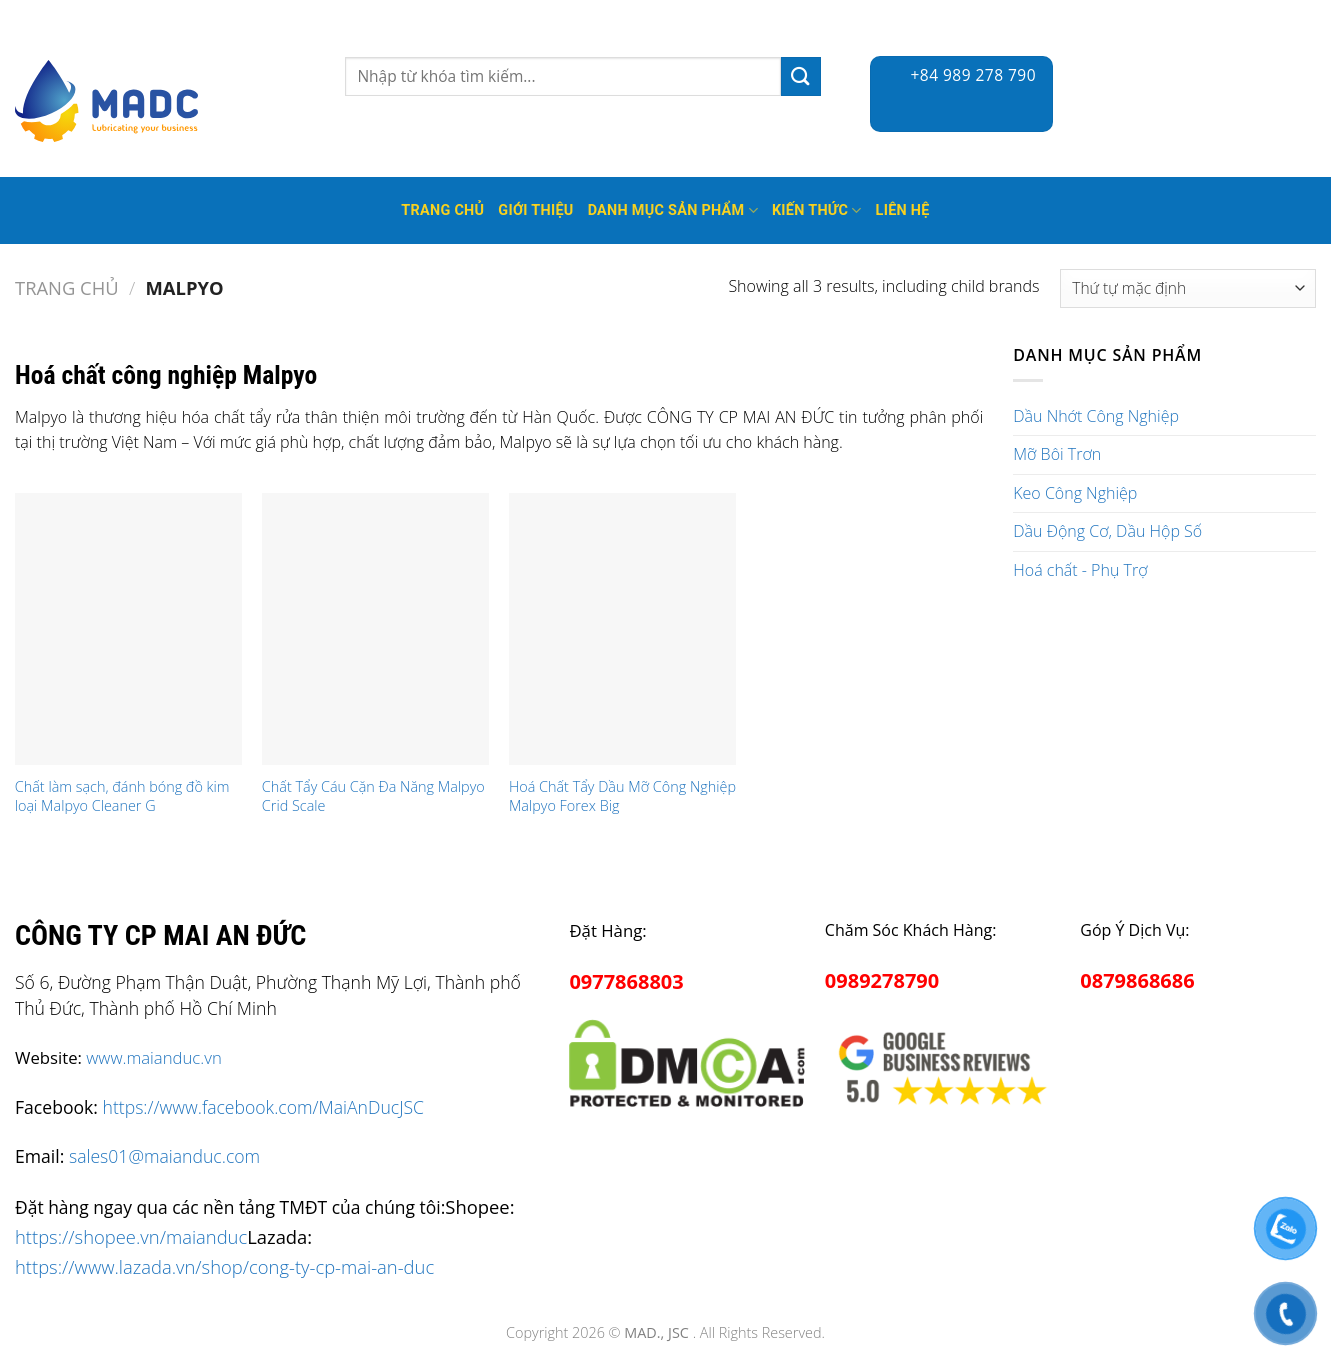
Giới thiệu (535, 210)
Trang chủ (67, 287)
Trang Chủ (442, 210)
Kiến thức (817, 210)
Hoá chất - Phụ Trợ (1080, 570)
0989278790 (882, 980)
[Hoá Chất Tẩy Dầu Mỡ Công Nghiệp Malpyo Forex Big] (622, 629)
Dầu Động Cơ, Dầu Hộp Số (1107, 531)
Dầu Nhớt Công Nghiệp (1096, 416)
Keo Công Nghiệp (1075, 493)
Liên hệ (903, 210)
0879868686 (1137, 980)
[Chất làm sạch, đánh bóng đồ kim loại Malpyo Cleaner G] (128, 629)
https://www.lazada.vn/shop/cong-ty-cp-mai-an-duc (224, 1266)
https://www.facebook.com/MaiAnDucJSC (263, 1107)
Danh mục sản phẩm (673, 210)
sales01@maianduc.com (164, 1156)
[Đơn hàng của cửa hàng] (1188, 288)
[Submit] (801, 76)
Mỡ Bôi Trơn (1057, 454)
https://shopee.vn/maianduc (131, 1236)
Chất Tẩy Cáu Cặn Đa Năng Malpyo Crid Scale (373, 796)
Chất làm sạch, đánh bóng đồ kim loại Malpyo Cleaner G (122, 796)
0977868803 (626, 981)
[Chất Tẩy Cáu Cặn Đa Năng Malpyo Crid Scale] (375, 629)
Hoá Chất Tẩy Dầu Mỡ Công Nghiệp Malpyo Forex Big (622, 796)
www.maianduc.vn (154, 1057)
